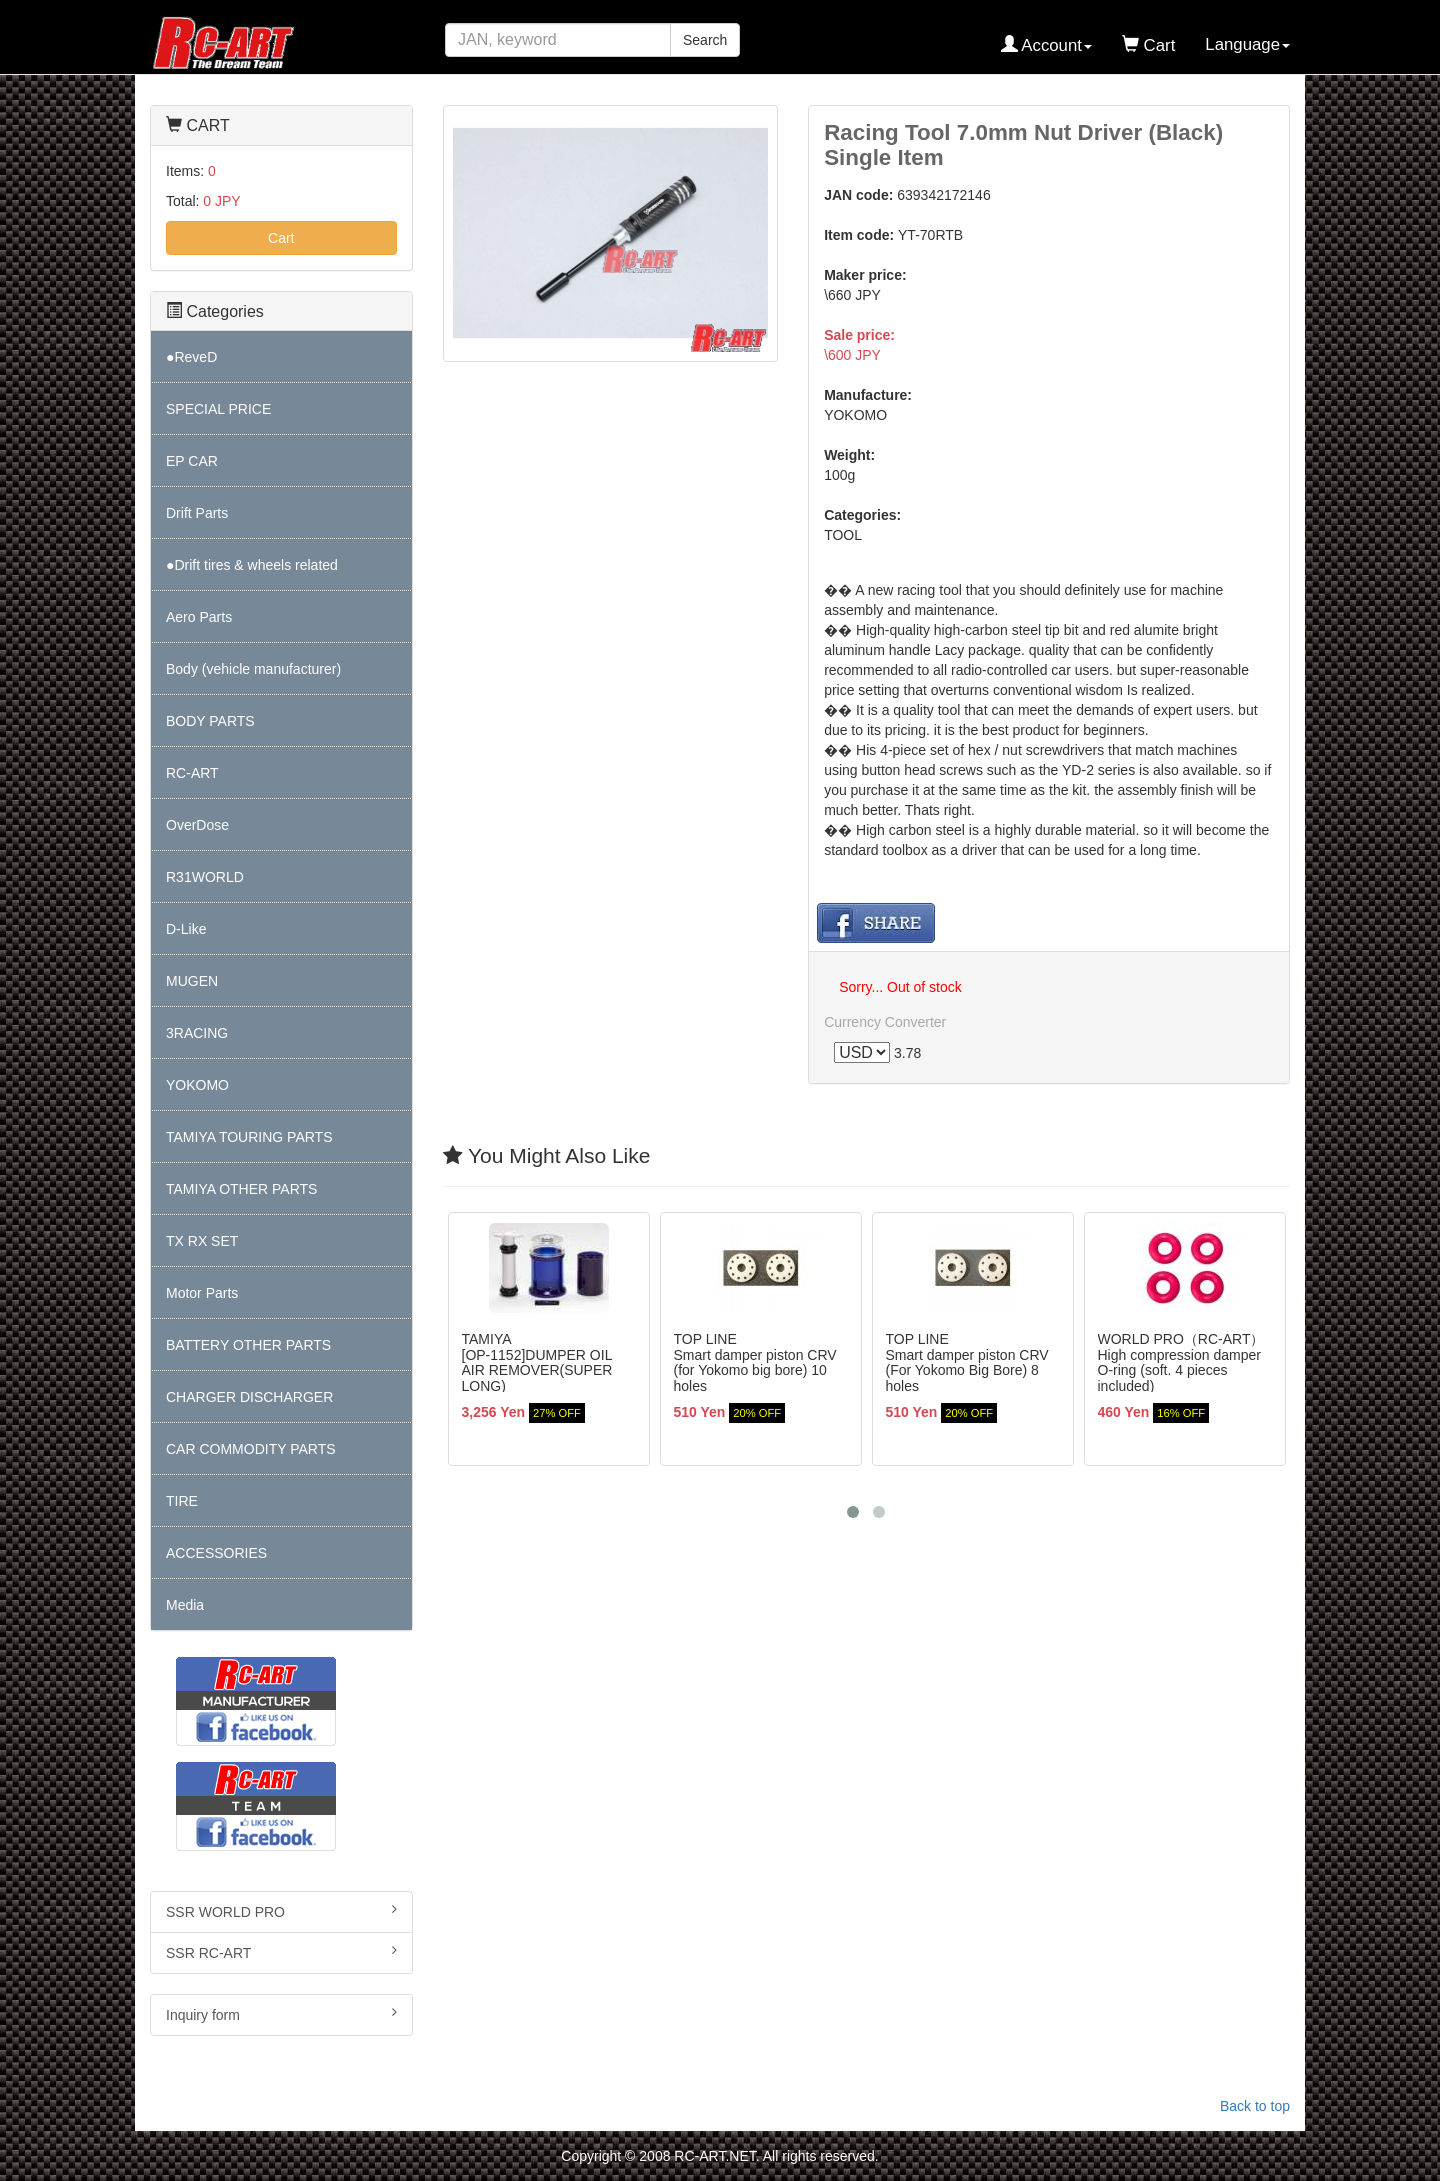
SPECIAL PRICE (218, 409)
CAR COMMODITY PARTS (251, 1449)
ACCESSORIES (216, 1553)
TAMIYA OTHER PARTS (241, 1189)
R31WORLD (205, 877)
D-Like (186, 929)
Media (185, 1605)
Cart (281, 238)
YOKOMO (197, 1085)
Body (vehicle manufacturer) (253, 669)
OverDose (197, 825)
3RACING (197, 1033)
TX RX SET (202, 1241)
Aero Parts (199, 617)
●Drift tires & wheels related (252, 565)
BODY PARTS (210, 721)
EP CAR (192, 461)
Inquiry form (281, 2014)
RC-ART (192, 773)
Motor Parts (202, 1293)
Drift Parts (197, 513)
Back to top (1255, 2106)
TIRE (182, 1501)
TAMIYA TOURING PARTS (249, 1137)
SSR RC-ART (281, 1952)
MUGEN (192, 981)
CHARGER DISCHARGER (249, 1397)
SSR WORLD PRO (281, 1911)
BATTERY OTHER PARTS (248, 1345)
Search (705, 40)
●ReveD (191, 357)
